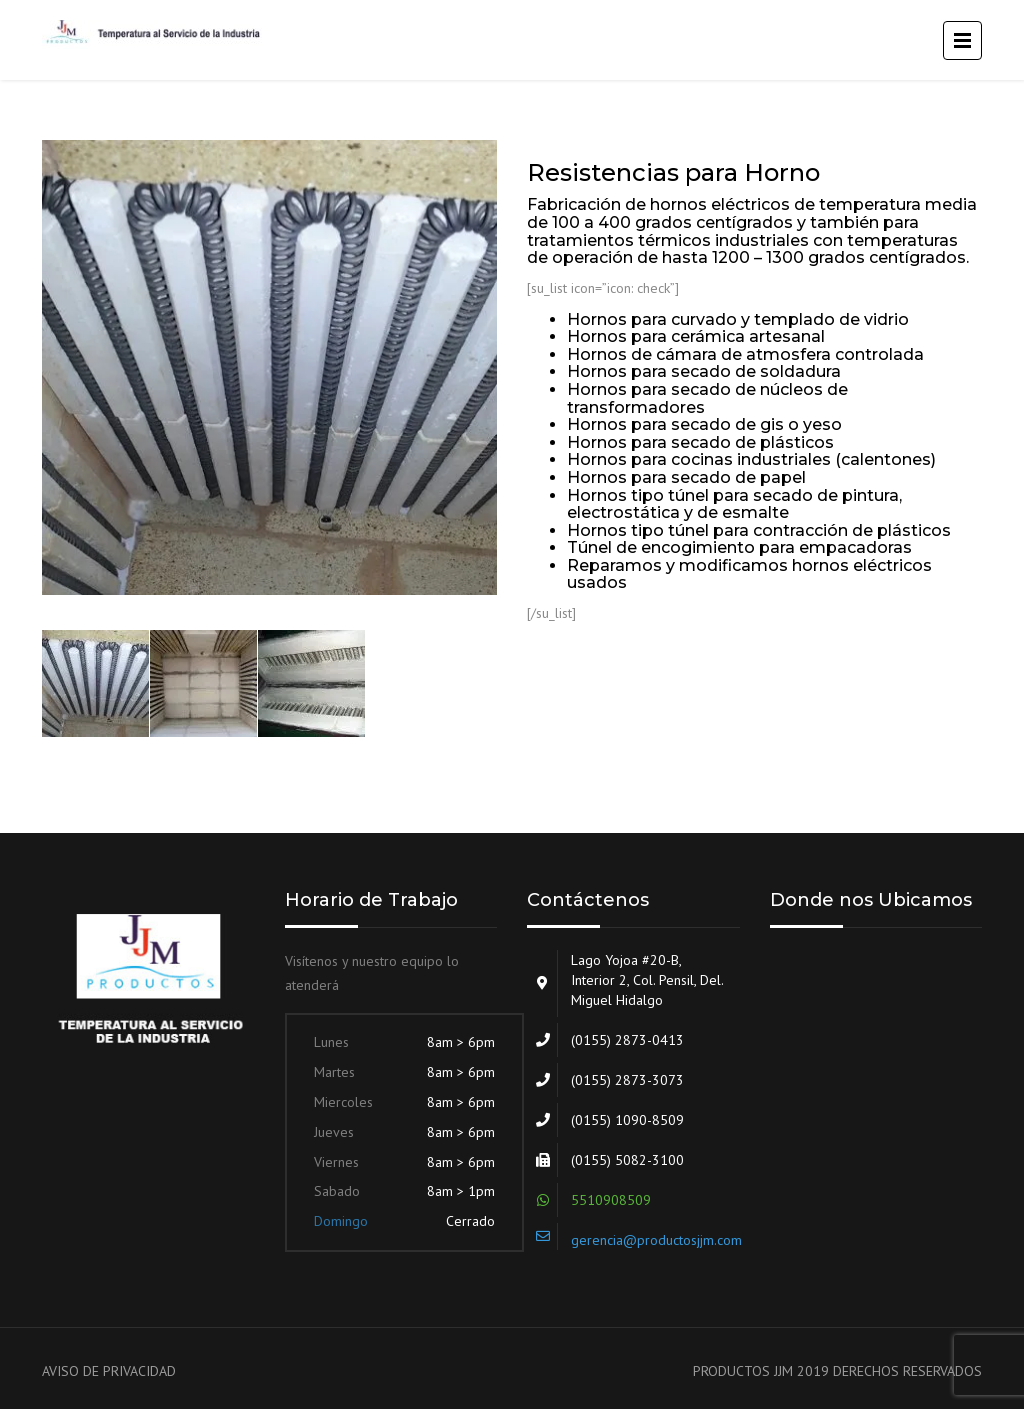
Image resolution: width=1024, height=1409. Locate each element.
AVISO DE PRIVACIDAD (109, 1371)
